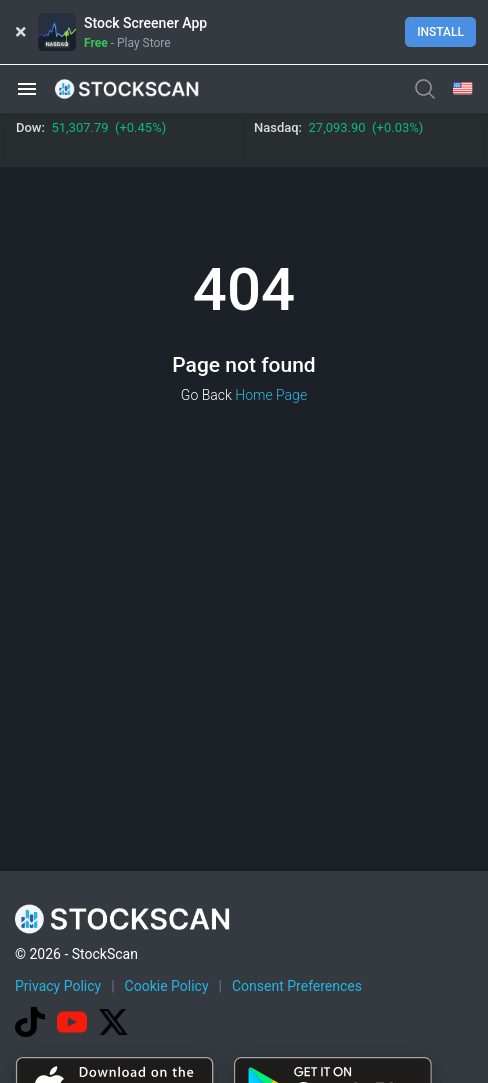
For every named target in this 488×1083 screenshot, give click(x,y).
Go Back (206, 395)
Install (440, 32)
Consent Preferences (297, 986)
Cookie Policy (167, 986)
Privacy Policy (58, 986)
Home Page (271, 395)
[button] (27, 89)
